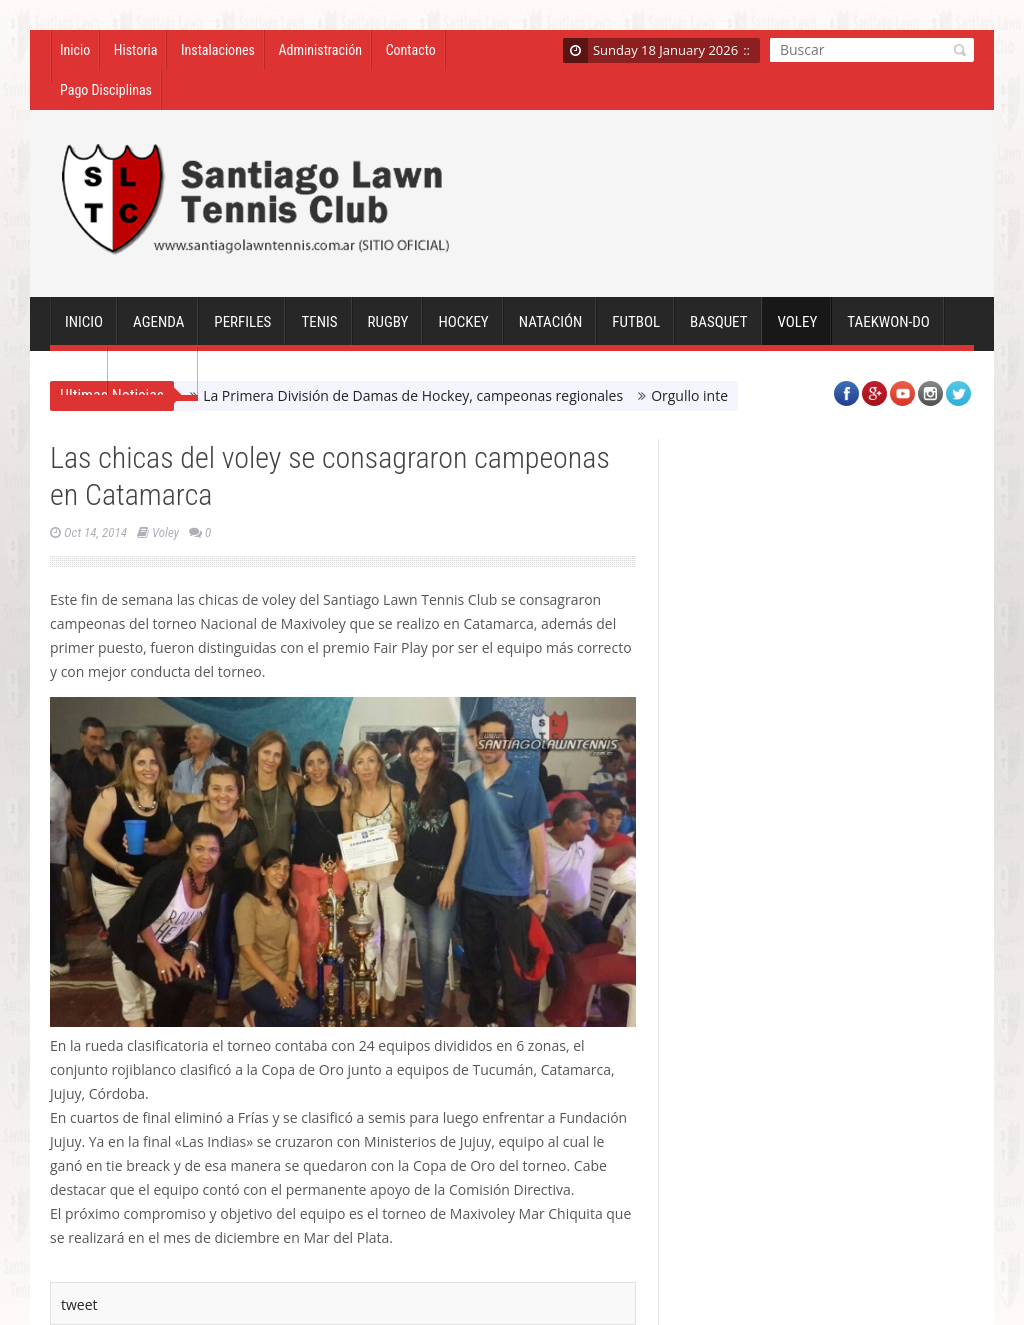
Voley (798, 330)
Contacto (411, 50)
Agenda (158, 330)
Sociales (153, 380)
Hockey (463, 330)
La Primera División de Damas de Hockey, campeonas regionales (413, 395)
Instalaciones (218, 50)
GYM (79, 380)
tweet (79, 1304)
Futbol (636, 330)
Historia (136, 50)
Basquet (718, 330)
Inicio (75, 50)
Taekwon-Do (888, 330)
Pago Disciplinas (106, 90)
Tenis (319, 330)
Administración (320, 50)
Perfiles (242, 330)
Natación (551, 330)
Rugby (388, 330)
